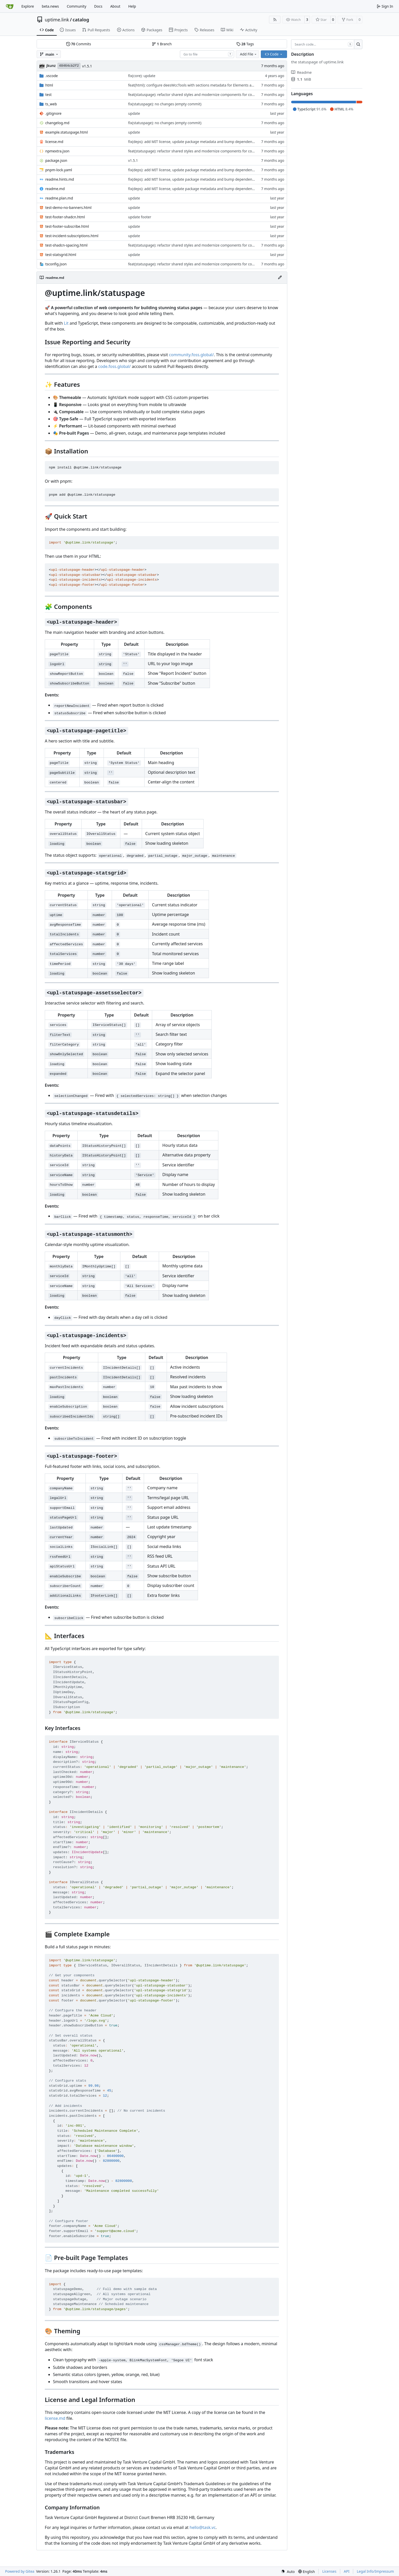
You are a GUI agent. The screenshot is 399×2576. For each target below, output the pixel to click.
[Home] (10, 6)
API (346, 2571)
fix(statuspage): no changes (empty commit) (164, 104)
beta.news (50, 6)
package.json (56, 160)
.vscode (51, 75)
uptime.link (57, 19)
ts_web (51, 104)
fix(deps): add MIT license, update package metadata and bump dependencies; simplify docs (205, 141)
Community (76, 6)
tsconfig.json (56, 264)
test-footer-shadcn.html (65, 216)
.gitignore (53, 113)
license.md (54, 141)
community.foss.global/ (191, 354)
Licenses (329, 2571)
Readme (301, 72)
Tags (245, 43)
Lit (66, 323)
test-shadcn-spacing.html (66, 245)
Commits (78, 43)
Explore (27, 6)
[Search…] (358, 44)
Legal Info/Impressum (375, 2571)
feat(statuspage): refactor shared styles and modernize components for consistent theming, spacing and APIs (219, 94)
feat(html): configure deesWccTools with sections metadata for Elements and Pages (197, 85)
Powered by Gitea (19, 2571)
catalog (81, 19)
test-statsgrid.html (60, 254)
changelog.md (57, 122)
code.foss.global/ (114, 366)
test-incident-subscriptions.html (71, 235)
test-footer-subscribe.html (67, 226)
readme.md (55, 188)
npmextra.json (57, 151)
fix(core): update (141, 75)
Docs (98, 6)
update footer (139, 216)
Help (132, 6)
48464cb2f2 (69, 66)
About (115, 6)
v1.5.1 (87, 66)
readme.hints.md (59, 179)
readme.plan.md (59, 198)
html (49, 85)
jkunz (51, 65)
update (134, 113)
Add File (248, 54)
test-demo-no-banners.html (68, 207)
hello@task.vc (203, 2527)
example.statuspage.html (66, 132)
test (48, 94)
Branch (162, 43)
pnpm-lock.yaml (58, 169)
